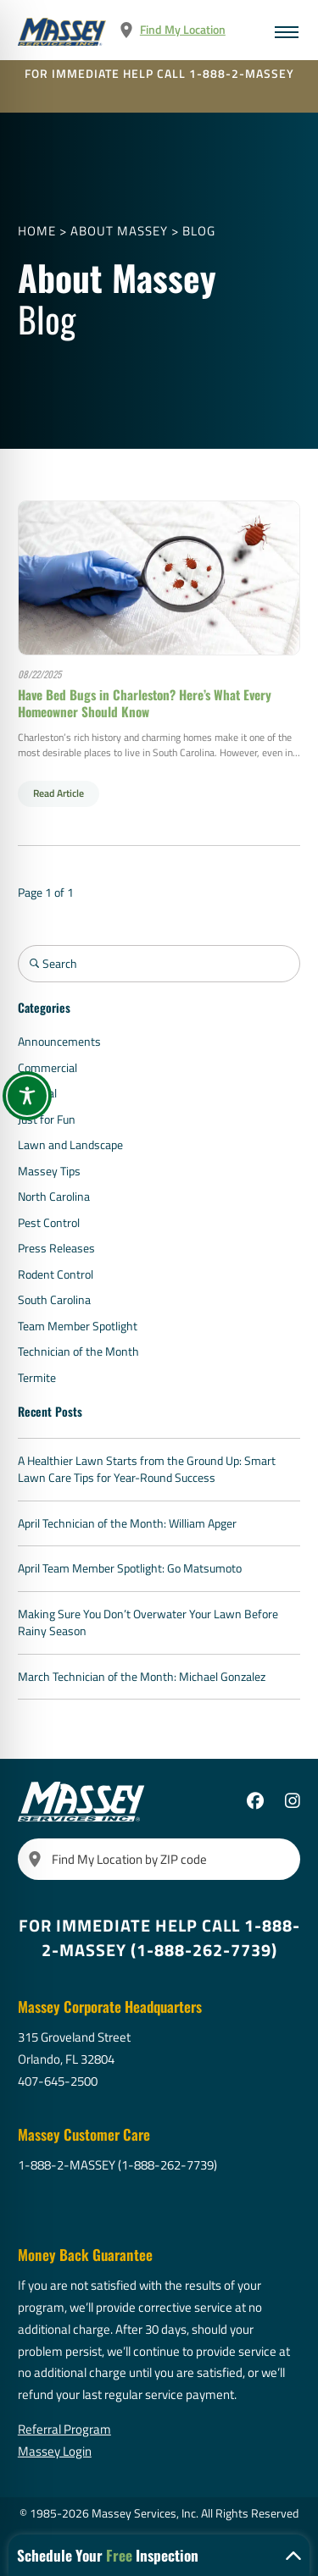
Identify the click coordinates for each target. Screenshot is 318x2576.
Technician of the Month (78, 1351)
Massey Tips (49, 1171)
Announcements (59, 1041)
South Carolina (54, 1300)
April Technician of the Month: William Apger (127, 1523)
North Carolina (54, 1196)
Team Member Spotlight (77, 1326)
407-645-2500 (58, 2081)
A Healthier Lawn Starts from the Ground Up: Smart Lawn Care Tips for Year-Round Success (147, 1469)
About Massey (119, 231)
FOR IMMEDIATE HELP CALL (159, 73)
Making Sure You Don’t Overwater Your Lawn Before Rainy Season (148, 1623)
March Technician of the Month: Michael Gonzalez (141, 1676)
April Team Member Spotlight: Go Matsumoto (130, 1568)
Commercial (47, 1068)
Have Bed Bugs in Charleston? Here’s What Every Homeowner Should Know (144, 703)
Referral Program (64, 2429)
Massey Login (55, 2451)
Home (37, 231)
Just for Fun (46, 1119)
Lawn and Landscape (70, 1145)
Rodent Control (55, 1274)
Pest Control (49, 1222)
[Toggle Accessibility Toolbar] (27, 1096)
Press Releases (56, 1248)
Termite (37, 1377)
